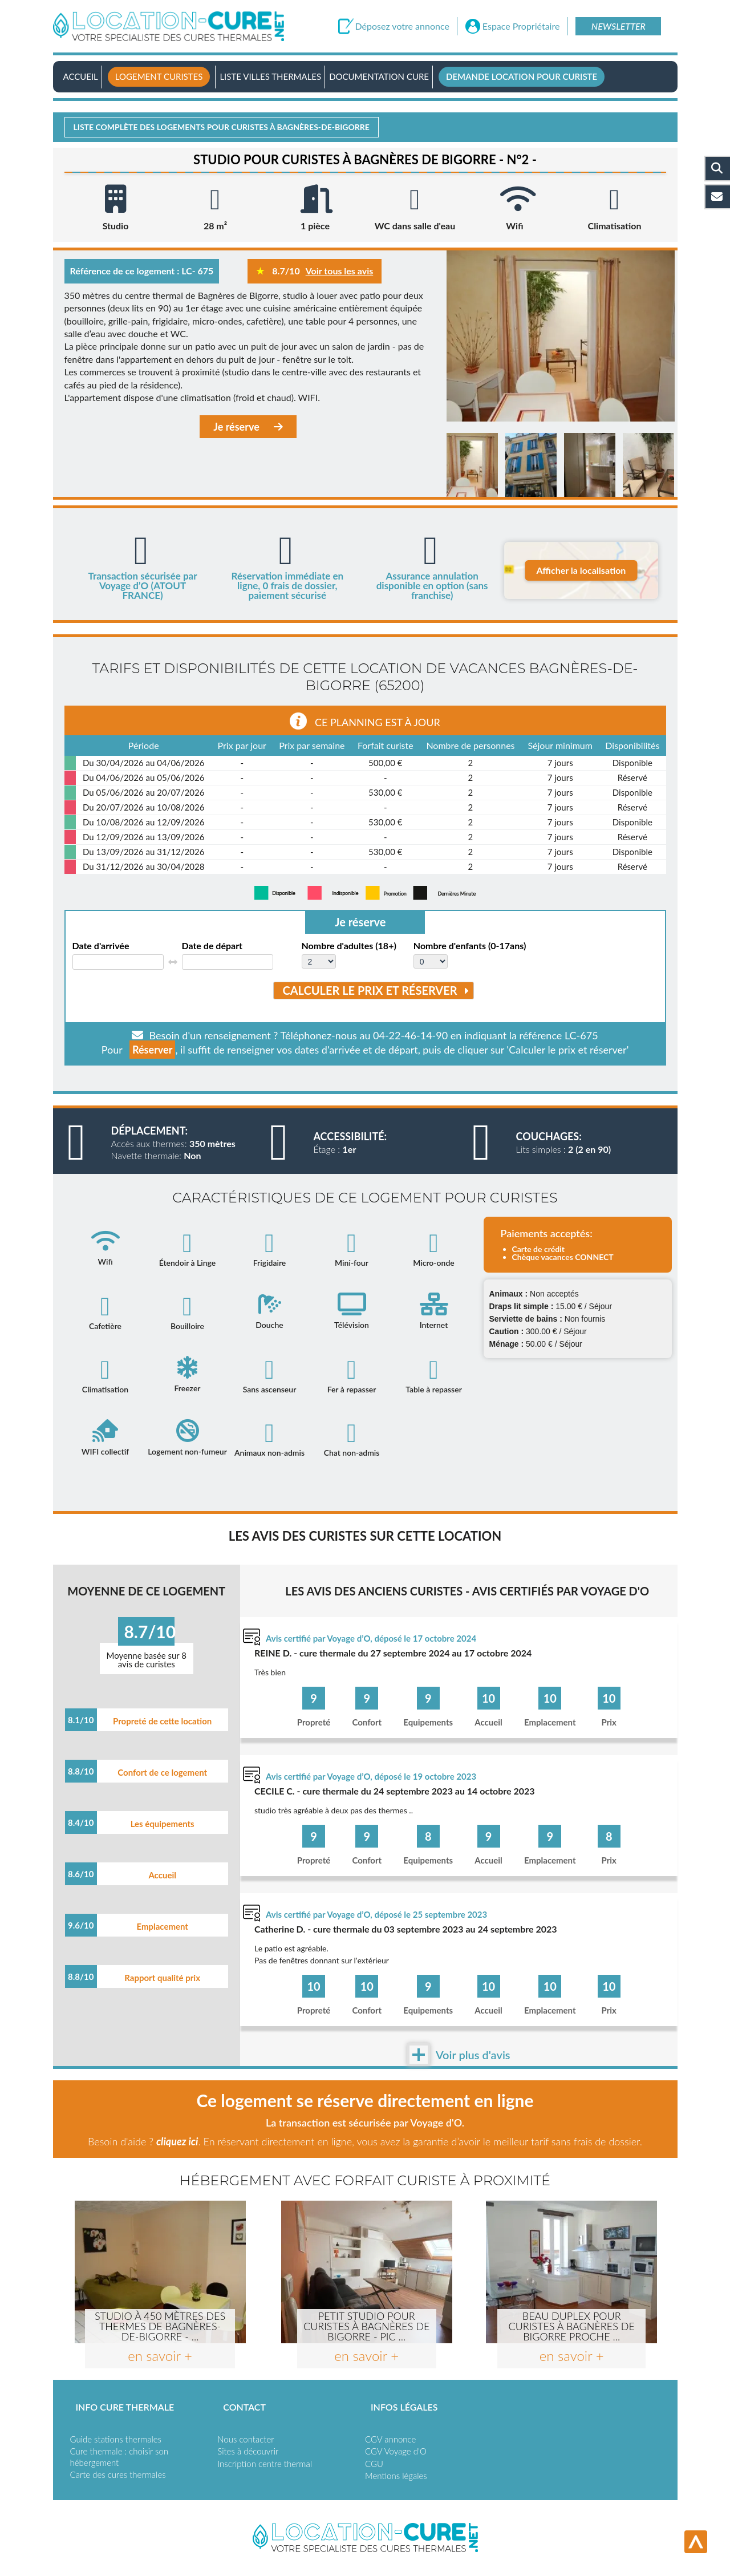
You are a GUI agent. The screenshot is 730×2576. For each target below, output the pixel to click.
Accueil (80, 76)
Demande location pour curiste (521, 76)
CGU (374, 2463)
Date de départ (212, 945)
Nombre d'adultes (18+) (349, 945)
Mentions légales (396, 2475)
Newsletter (618, 26)
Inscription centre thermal (264, 2463)
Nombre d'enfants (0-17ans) (469, 945)
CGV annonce (390, 2439)
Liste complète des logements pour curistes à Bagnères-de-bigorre (222, 127)
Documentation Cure (379, 76)
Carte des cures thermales (118, 2474)
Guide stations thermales (115, 2439)
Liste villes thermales (270, 76)
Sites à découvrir (247, 2451)
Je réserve (248, 427)
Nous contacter (245, 2439)
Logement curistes (159, 76)
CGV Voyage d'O (396, 2451)
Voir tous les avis (340, 270)
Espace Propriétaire (521, 26)
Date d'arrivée (100, 945)
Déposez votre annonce (402, 26)
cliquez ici (177, 2141)
